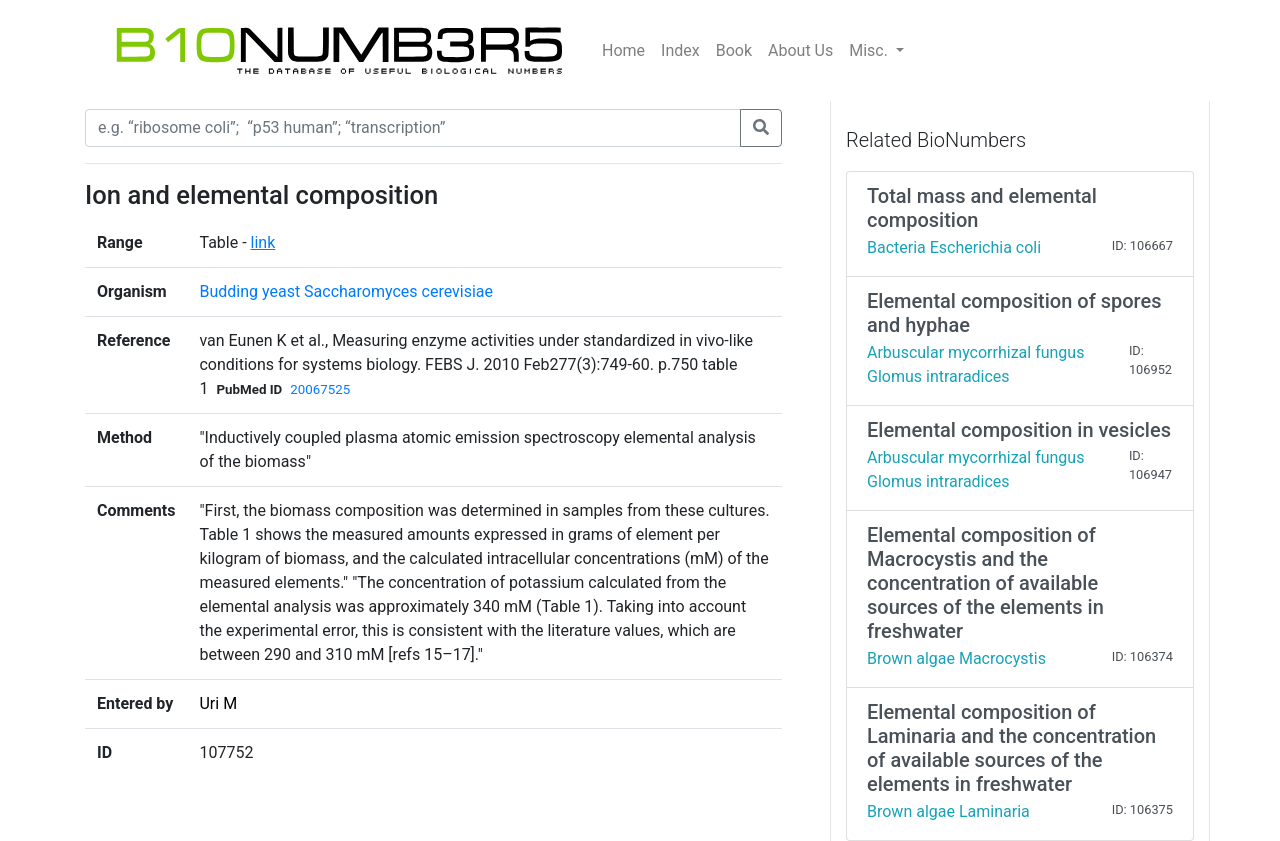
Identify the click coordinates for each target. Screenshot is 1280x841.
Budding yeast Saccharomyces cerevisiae (346, 291)
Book (734, 50)
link (263, 242)
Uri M (218, 703)
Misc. (870, 50)
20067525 (320, 389)
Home (623, 50)
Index (680, 50)
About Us (800, 50)
